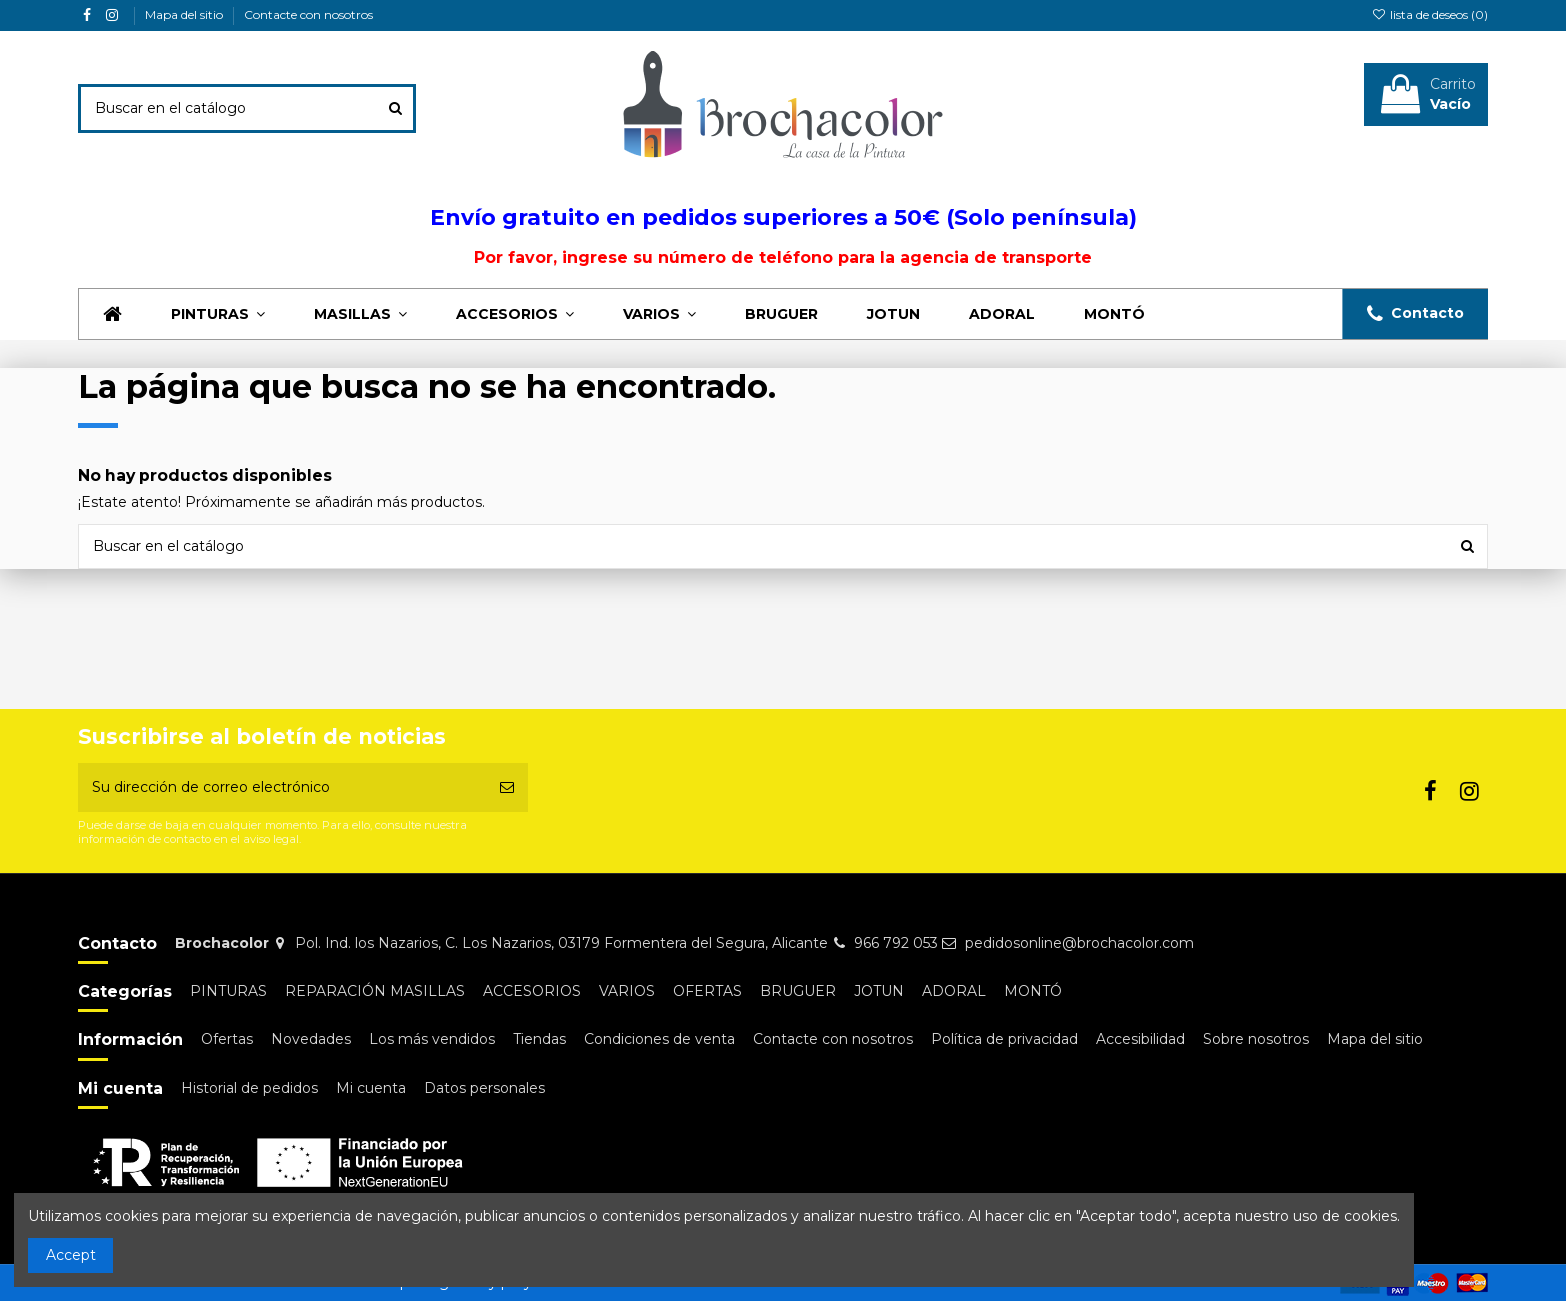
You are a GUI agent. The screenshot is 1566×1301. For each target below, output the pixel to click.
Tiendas (539, 1039)
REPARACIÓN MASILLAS (375, 991)
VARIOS (627, 991)
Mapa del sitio (185, 14)
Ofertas (227, 1039)
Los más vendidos (432, 1039)
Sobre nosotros (1256, 1039)
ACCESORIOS (532, 991)
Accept (71, 1255)
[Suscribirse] (507, 787)
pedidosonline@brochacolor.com (1079, 943)
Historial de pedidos (249, 1088)
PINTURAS (228, 991)
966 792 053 (896, 943)
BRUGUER (798, 991)
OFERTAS (707, 991)
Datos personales (484, 1088)
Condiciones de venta (659, 1039)
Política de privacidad (1004, 1039)
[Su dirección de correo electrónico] (282, 787)
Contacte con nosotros (308, 14)
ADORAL (954, 991)
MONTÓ (1033, 991)
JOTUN (879, 991)
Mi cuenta (371, 1088)
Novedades (311, 1039)
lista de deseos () (1430, 14)
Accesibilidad (1140, 1039)
